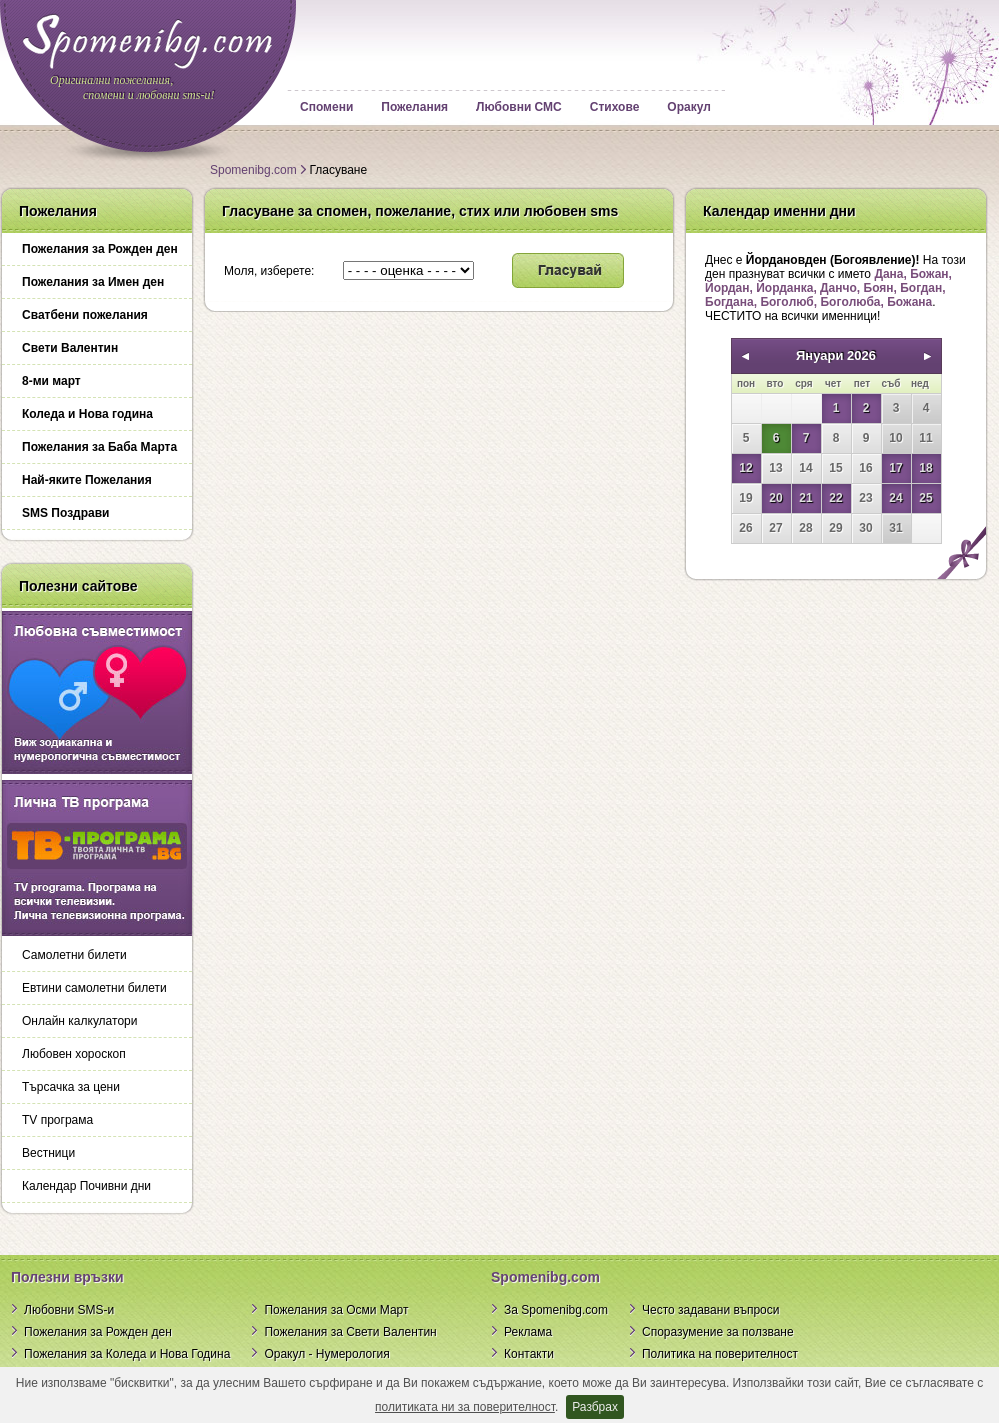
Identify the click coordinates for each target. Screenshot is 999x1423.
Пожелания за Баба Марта (99, 447)
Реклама (528, 1332)
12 (745, 468)
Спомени (326, 107)
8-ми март (51, 381)
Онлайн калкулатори (79, 1021)
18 (925, 468)
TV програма (57, 1120)
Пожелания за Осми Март (336, 1310)
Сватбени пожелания (85, 315)
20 (775, 498)
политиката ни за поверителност (465, 1407)
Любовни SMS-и (69, 1310)
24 (895, 498)
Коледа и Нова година (87, 414)
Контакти (529, 1354)
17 (895, 468)
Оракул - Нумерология (326, 1354)
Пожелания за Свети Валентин (350, 1332)
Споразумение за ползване (718, 1332)
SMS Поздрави (65, 513)
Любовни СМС (519, 107)
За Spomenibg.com (556, 1310)
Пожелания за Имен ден (93, 282)
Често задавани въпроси (711, 1310)
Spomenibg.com (253, 170)
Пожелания (414, 107)
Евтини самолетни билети (94, 988)
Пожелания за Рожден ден (100, 249)
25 (925, 498)
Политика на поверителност (720, 1354)
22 (835, 498)
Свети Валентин (70, 348)
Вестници (48, 1153)
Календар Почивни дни (86, 1186)
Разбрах (595, 1407)
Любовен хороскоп (74, 1054)
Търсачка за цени (71, 1087)
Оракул (688, 107)
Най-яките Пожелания (87, 480)
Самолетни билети (74, 955)
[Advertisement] (834, 720)
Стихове (615, 107)
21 (805, 498)
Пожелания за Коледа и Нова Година (127, 1354)
